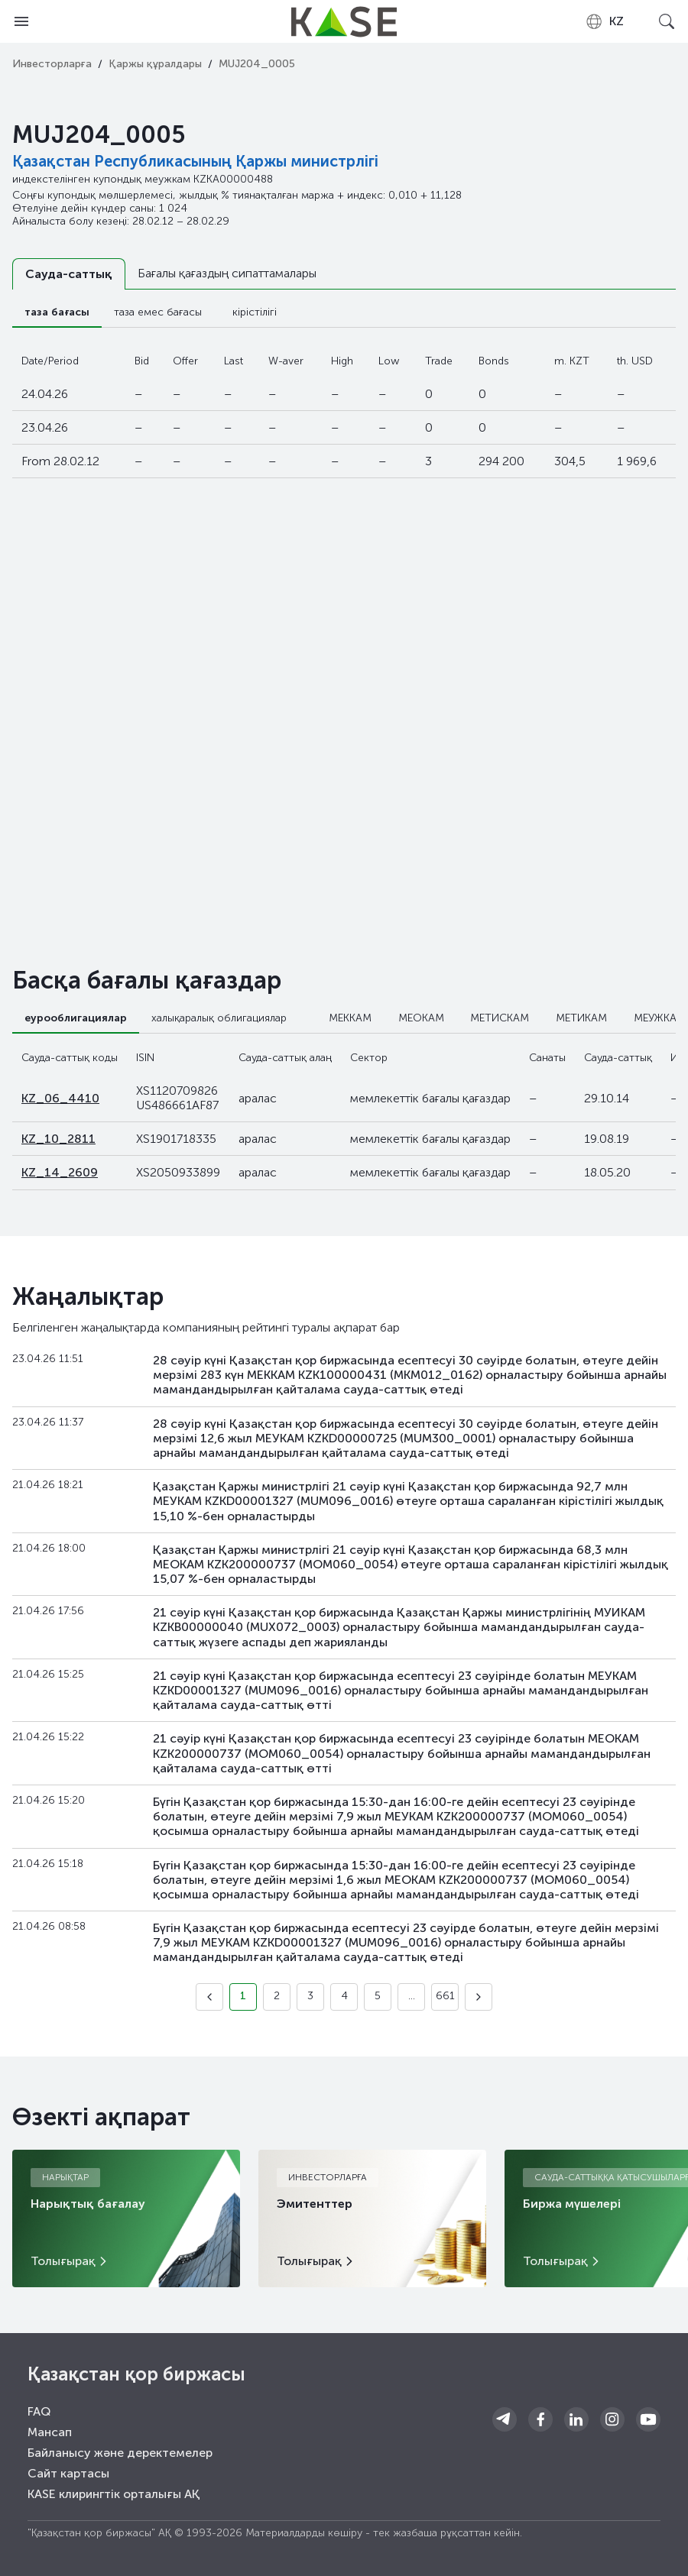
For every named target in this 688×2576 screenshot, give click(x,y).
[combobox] (604, 21)
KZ (604, 21)
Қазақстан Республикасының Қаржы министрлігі (195, 161)
